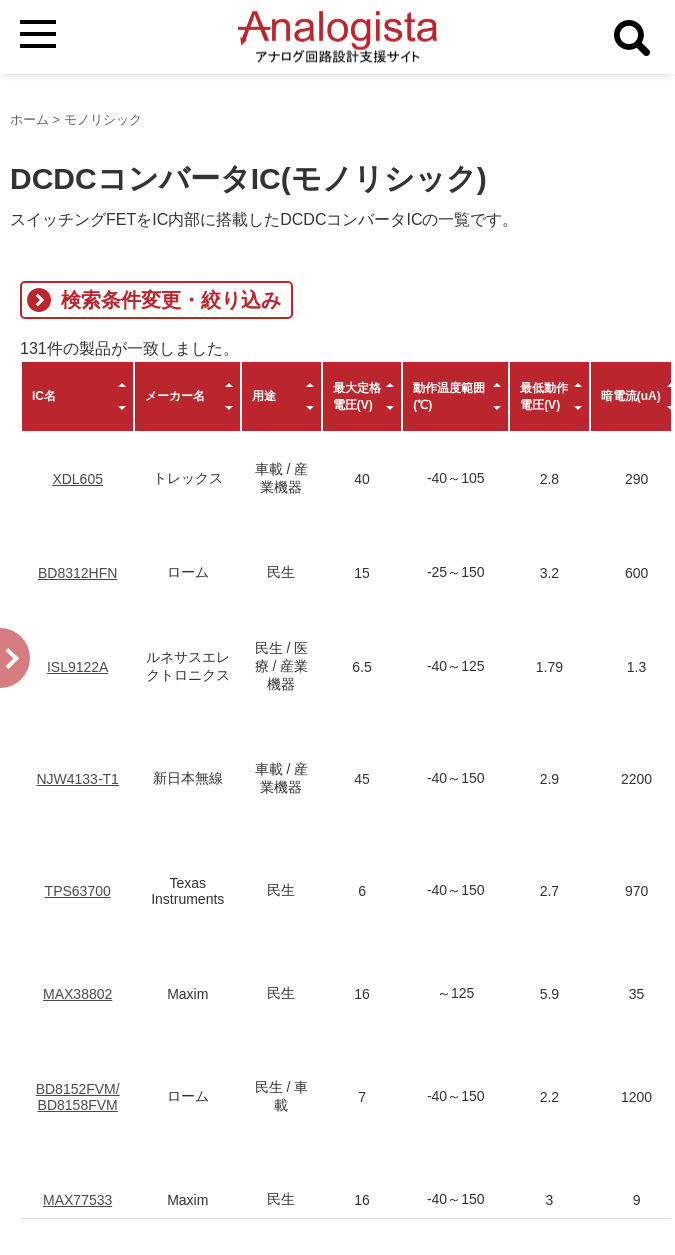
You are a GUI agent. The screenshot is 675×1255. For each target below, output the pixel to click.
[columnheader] (77, 396)
